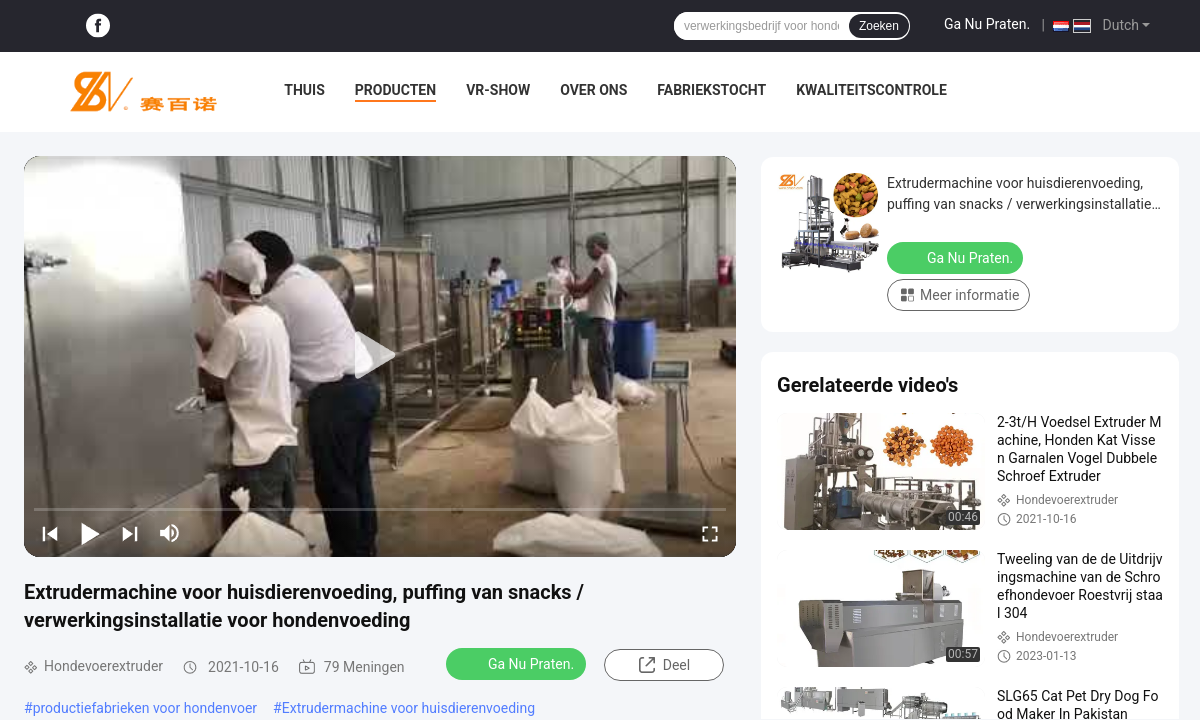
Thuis (304, 90)
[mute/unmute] (170, 533)
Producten (395, 90)
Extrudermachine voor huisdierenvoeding (408, 708)
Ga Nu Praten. (987, 24)
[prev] (50, 533)
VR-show (498, 90)
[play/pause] (90, 533)
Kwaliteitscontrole (871, 90)
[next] (130, 533)
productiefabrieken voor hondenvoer (145, 708)
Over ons (593, 90)
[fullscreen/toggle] (710, 533)
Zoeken (879, 26)
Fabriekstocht (711, 90)
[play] (380, 356)
